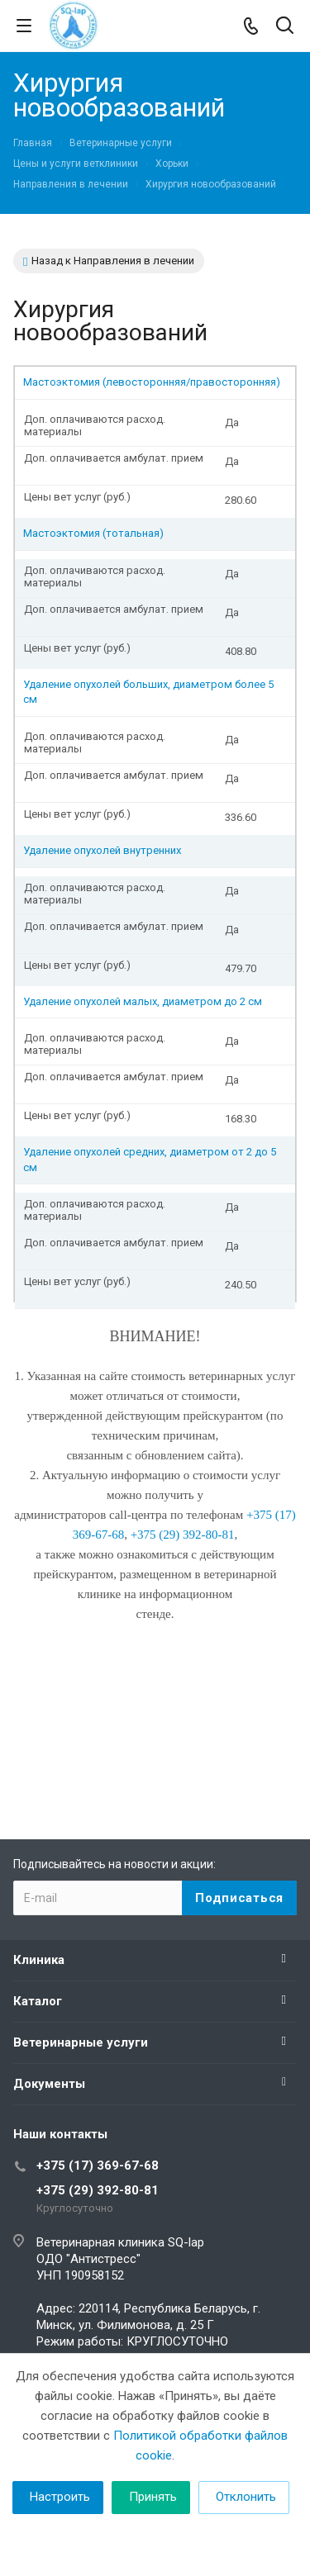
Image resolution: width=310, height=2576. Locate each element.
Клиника (38, 1959)
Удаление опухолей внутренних (102, 850)
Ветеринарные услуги (80, 2042)
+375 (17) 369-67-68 (97, 2165)
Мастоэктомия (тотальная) (93, 533)
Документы (49, 2083)
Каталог (37, 2001)
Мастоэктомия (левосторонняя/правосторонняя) (151, 382)
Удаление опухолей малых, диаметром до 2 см (142, 1001)
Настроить (60, 2496)
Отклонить (246, 2496)
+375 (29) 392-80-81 (97, 2190)
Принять (153, 2496)
